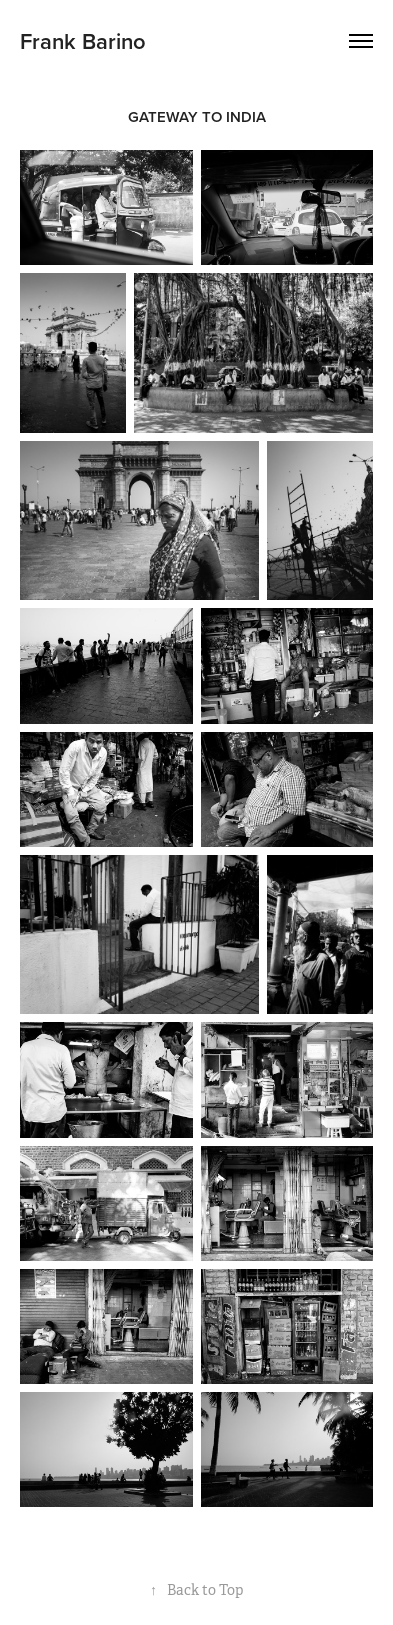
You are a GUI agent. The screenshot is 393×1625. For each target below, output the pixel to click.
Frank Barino (83, 41)
